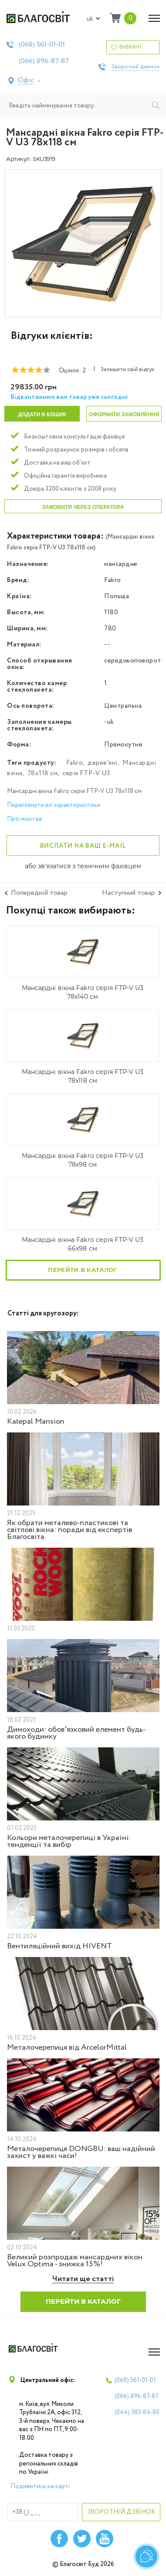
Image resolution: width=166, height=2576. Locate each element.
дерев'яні (103, 763)
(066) (44, 61)
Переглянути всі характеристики (53, 805)
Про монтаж (24, 819)
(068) (42, 45)
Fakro (74, 763)
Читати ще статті (83, 2279)
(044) (137, 2412)
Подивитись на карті (40, 2486)
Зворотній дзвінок (135, 67)
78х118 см (42, 773)
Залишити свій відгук (127, 370)
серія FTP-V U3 (86, 773)
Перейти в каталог (82, 1269)
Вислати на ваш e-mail (83, 846)
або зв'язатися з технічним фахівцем (83, 866)
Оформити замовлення (124, 414)
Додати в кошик (42, 414)
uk (93, 19)
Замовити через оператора (83, 507)
